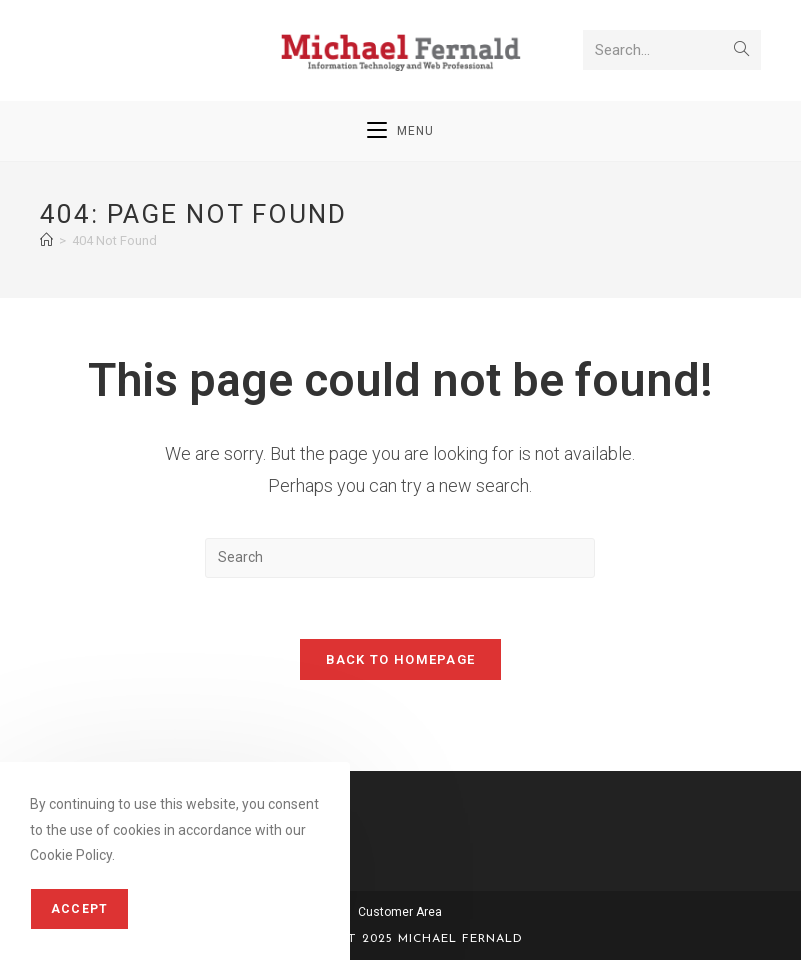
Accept (79, 909)
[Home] (46, 240)
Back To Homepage (401, 659)
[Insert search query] (400, 558)
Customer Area (400, 912)
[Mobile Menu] (400, 131)
